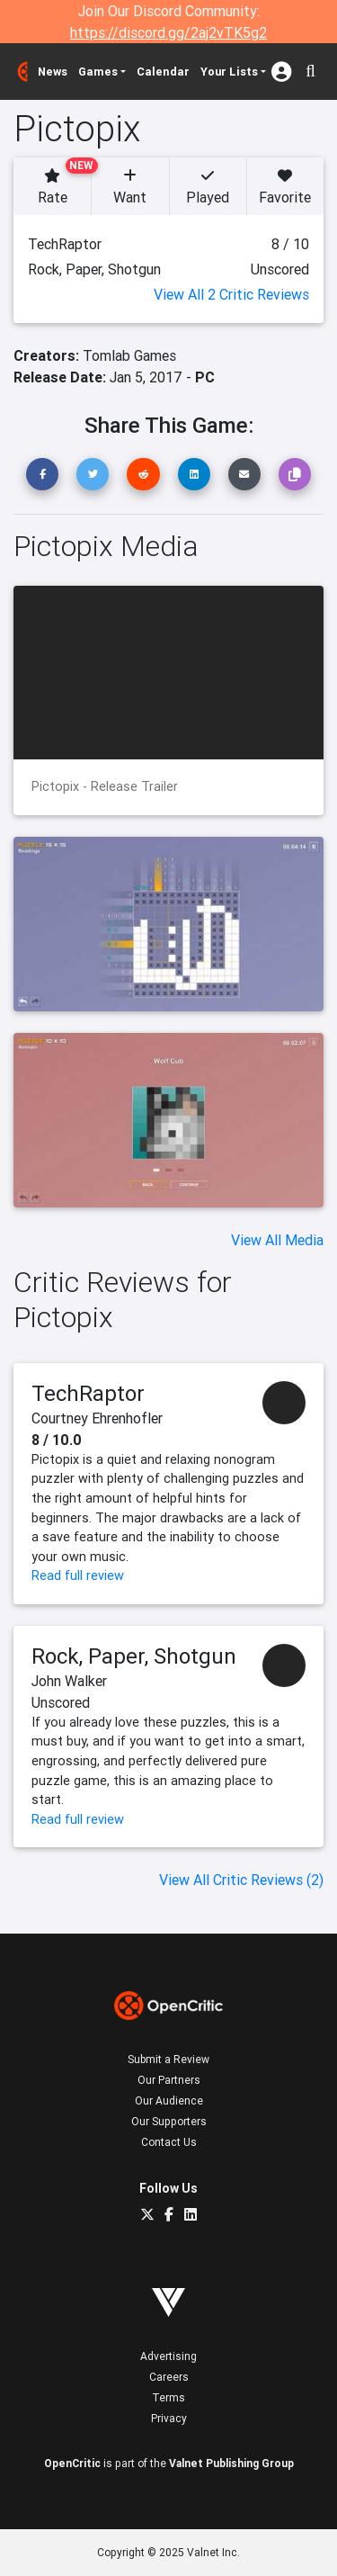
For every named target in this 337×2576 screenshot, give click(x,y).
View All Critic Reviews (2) (241, 1880)
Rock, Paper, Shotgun (133, 1656)
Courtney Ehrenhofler (97, 1418)
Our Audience (169, 2100)
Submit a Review (168, 2059)
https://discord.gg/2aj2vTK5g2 (168, 32)
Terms (168, 2397)
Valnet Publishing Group (231, 2463)
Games (98, 71)
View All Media (277, 1240)
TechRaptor (88, 1393)
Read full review (77, 1575)
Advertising (168, 2356)
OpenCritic (72, 2463)
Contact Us (169, 2142)
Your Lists (229, 71)
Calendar (163, 71)
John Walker (69, 1681)
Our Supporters (169, 2121)
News (52, 71)
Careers (169, 2376)
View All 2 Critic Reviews (231, 294)
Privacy (169, 2418)
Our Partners (168, 2080)
